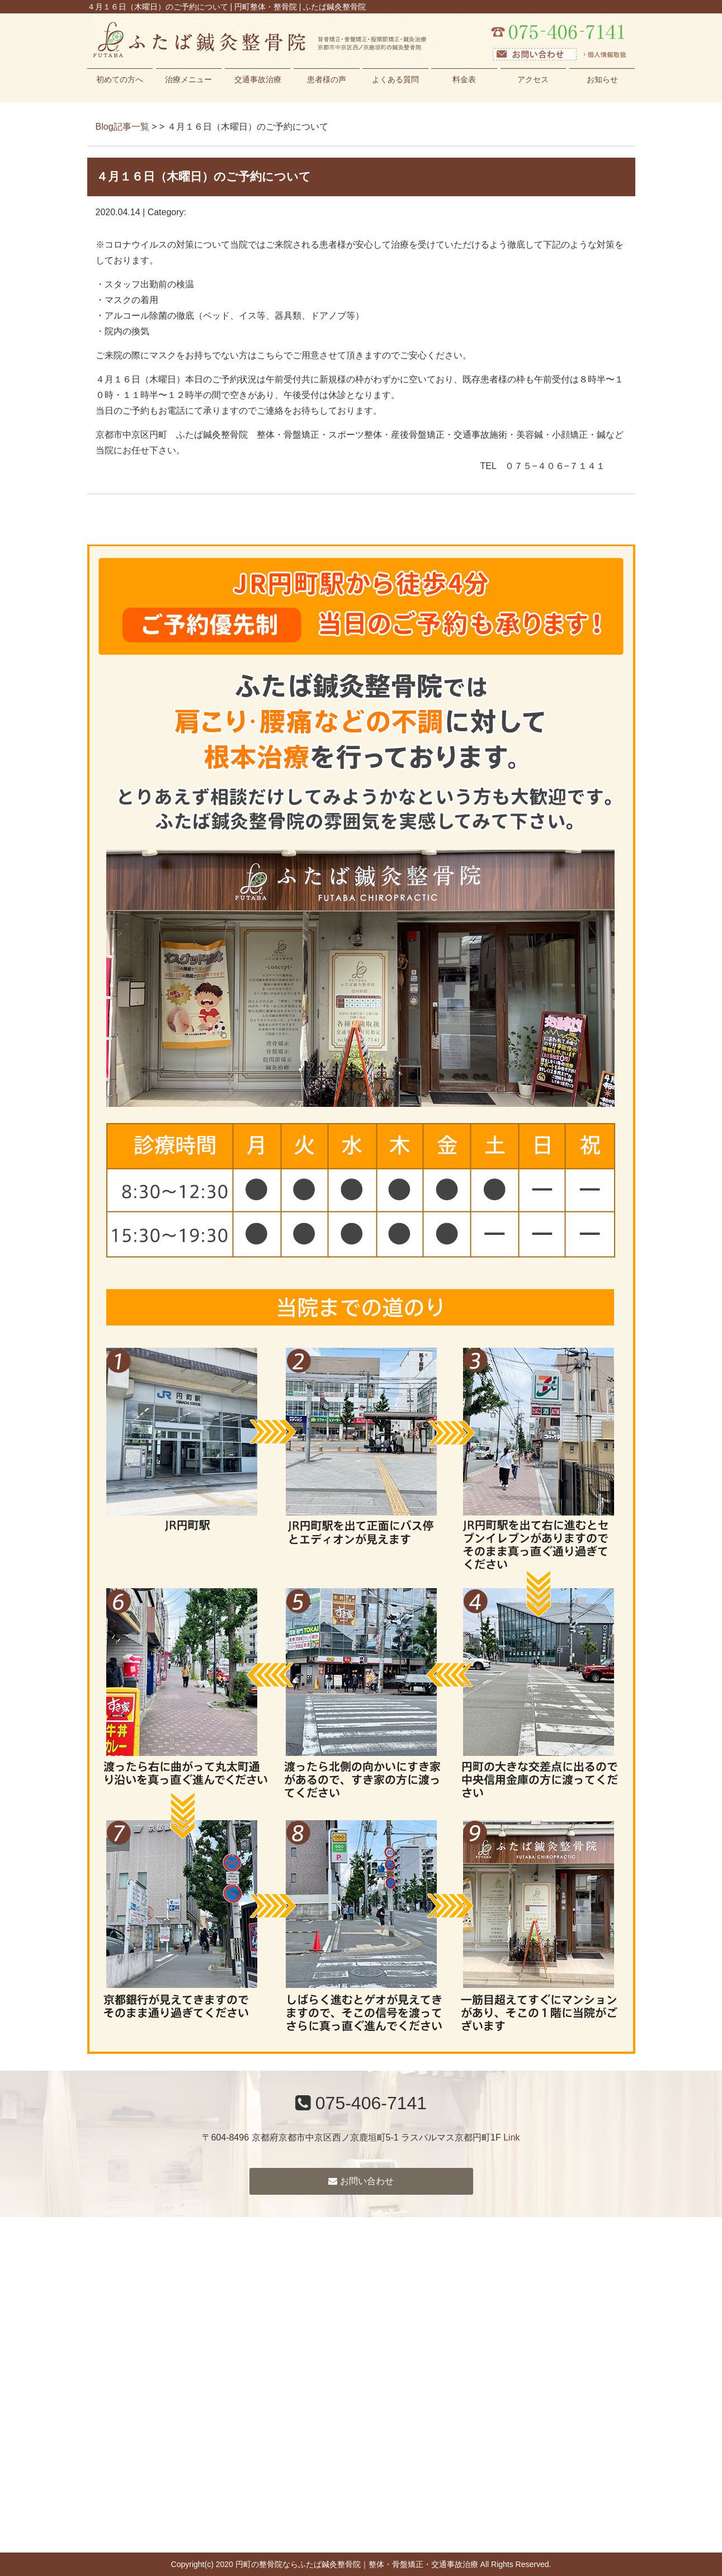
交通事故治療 (257, 79)
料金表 (464, 79)
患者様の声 (326, 79)
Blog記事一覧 (122, 126)
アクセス (533, 79)
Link (511, 2137)
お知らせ (602, 79)
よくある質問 (395, 79)
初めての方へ (119, 79)
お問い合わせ (360, 2181)
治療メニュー (188, 79)
